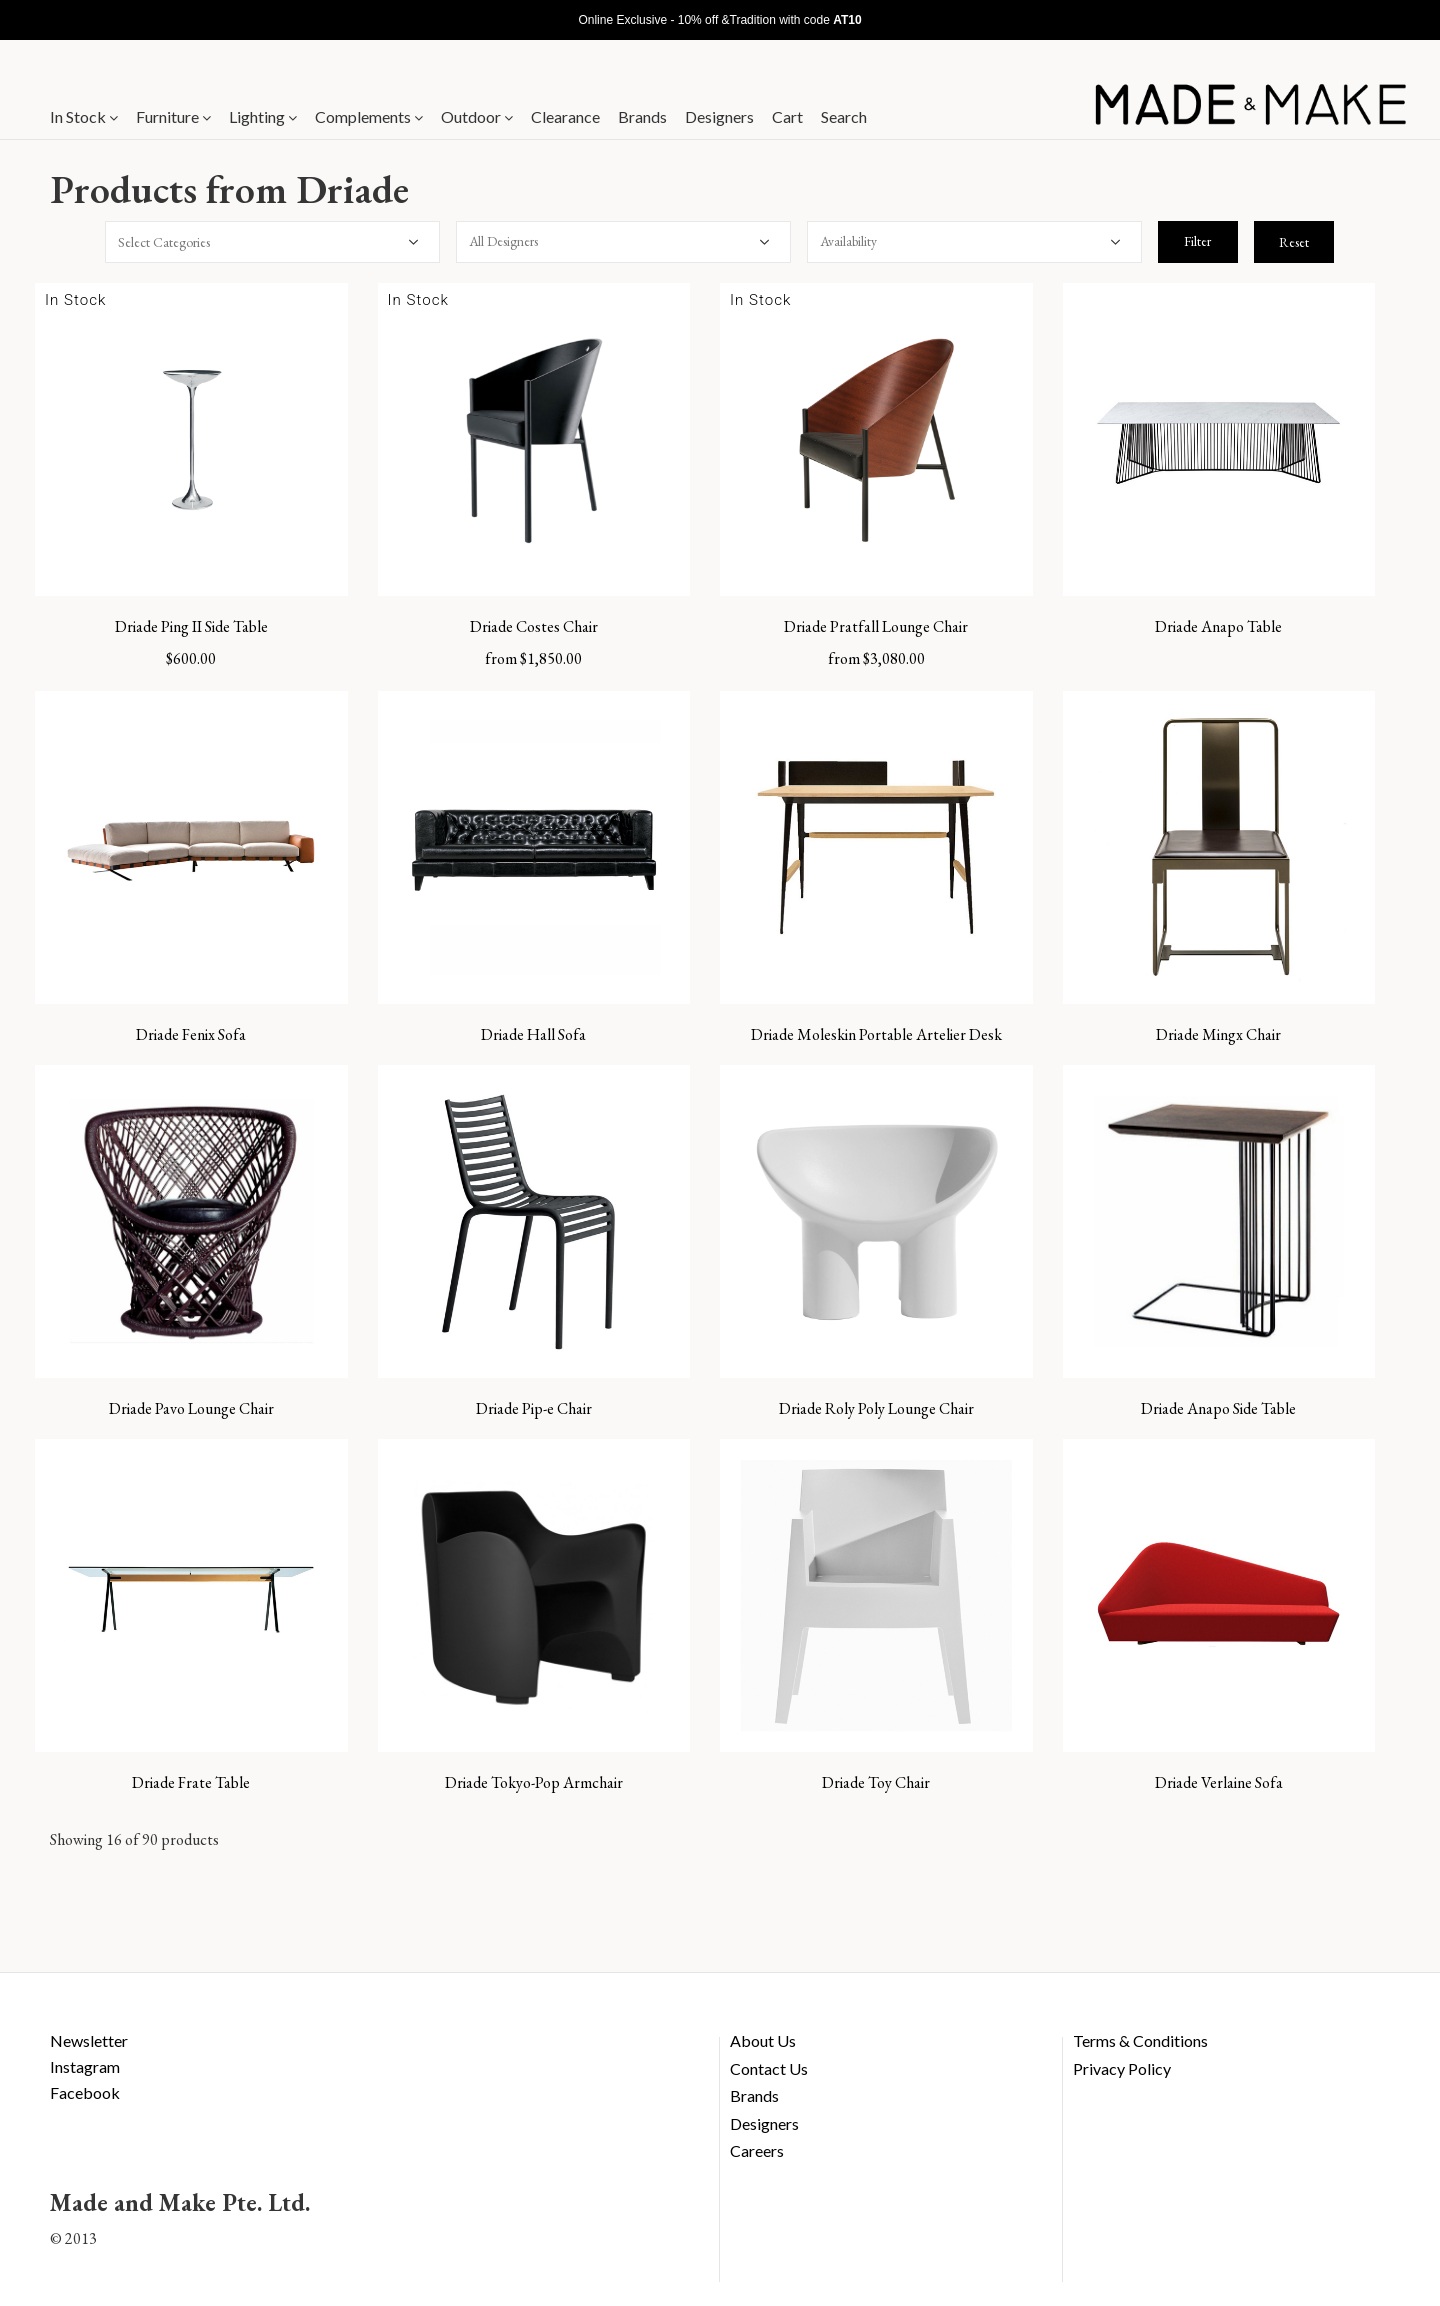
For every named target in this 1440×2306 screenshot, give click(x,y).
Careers (757, 2150)
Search (844, 116)
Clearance (565, 116)
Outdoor (477, 116)
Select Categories (164, 242)
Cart (787, 116)
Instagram (85, 2066)
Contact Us (769, 2068)
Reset (1294, 242)
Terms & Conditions (1140, 2040)
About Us (763, 2040)
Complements (369, 116)
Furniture (173, 116)
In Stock (84, 116)
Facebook (85, 2092)
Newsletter (89, 2040)
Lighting (263, 116)
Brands (642, 116)
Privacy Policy (1122, 2068)
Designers (719, 116)
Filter (1197, 241)
